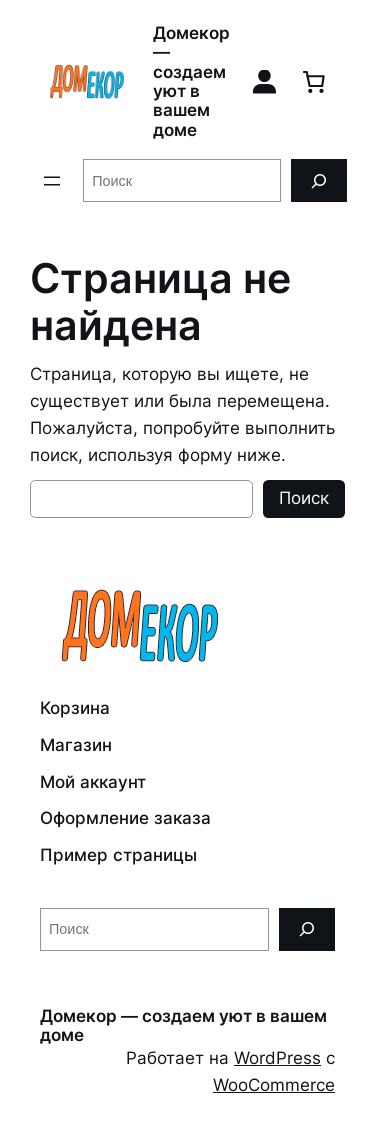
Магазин (76, 745)
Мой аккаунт (93, 782)
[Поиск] (319, 180)
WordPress (277, 1058)
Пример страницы (118, 855)
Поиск (304, 498)
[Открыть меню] (52, 181)
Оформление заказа (125, 818)
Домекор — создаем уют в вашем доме (191, 81)
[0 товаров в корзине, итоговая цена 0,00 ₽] (314, 82)
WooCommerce (274, 1085)
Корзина (75, 708)
